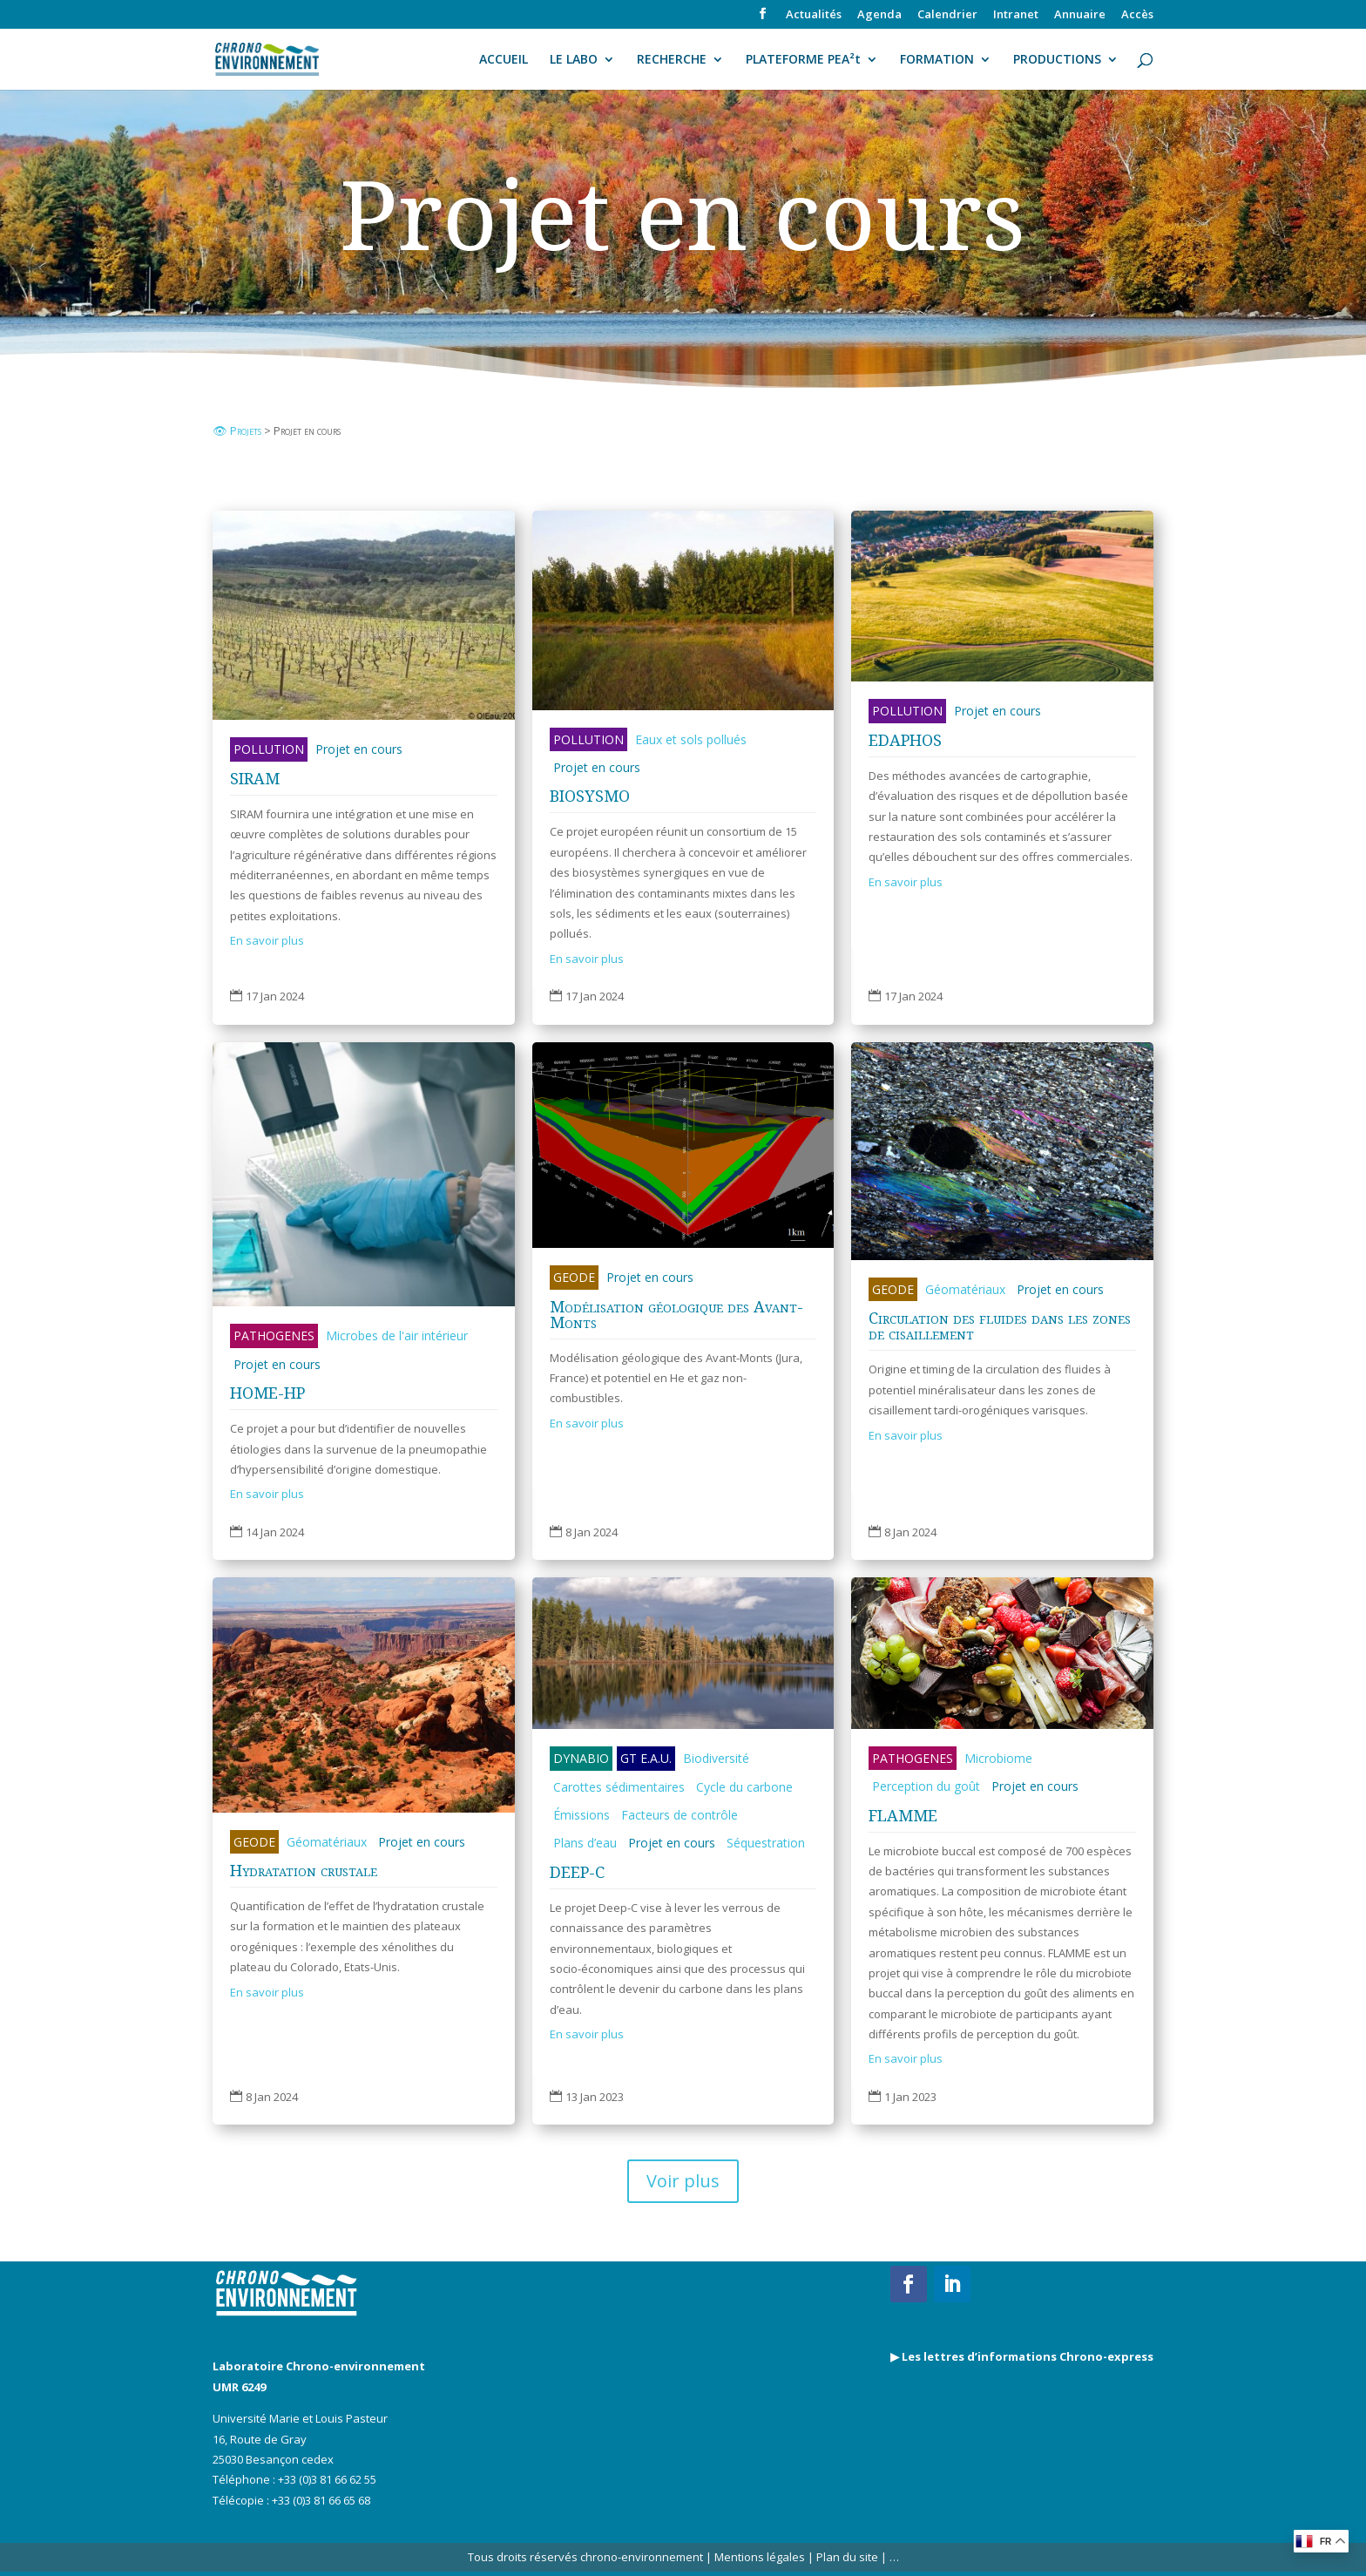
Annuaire (1080, 15)
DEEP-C (577, 1871)
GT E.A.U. (646, 1758)
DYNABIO (581, 1758)
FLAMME (903, 1815)
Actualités (814, 15)
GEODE (574, 1277)
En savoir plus (267, 940)
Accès (1137, 15)
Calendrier (947, 15)
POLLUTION (268, 749)
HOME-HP (267, 1392)
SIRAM (255, 778)
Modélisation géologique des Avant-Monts (676, 1314)
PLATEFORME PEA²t (803, 60)
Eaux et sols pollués (691, 739)
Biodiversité (716, 1758)
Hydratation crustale (303, 1870)
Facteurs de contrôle (679, 1815)
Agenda (879, 15)
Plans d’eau (585, 1842)
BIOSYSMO (590, 795)
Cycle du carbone (744, 1787)
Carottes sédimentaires (619, 1787)
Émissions (581, 1815)
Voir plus (683, 2181)
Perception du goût (926, 1786)
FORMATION (937, 60)
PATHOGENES (273, 1335)
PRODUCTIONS (1057, 60)
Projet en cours (358, 749)
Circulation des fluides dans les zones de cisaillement (1000, 1325)
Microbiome (998, 1758)
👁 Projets (238, 430)
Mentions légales (759, 2557)
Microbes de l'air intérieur (397, 1335)
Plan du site (846, 2557)
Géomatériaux (965, 1289)
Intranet (1015, 15)
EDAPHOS (905, 739)
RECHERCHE (672, 60)
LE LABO (574, 60)
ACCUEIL (503, 60)
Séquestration (766, 1842)
